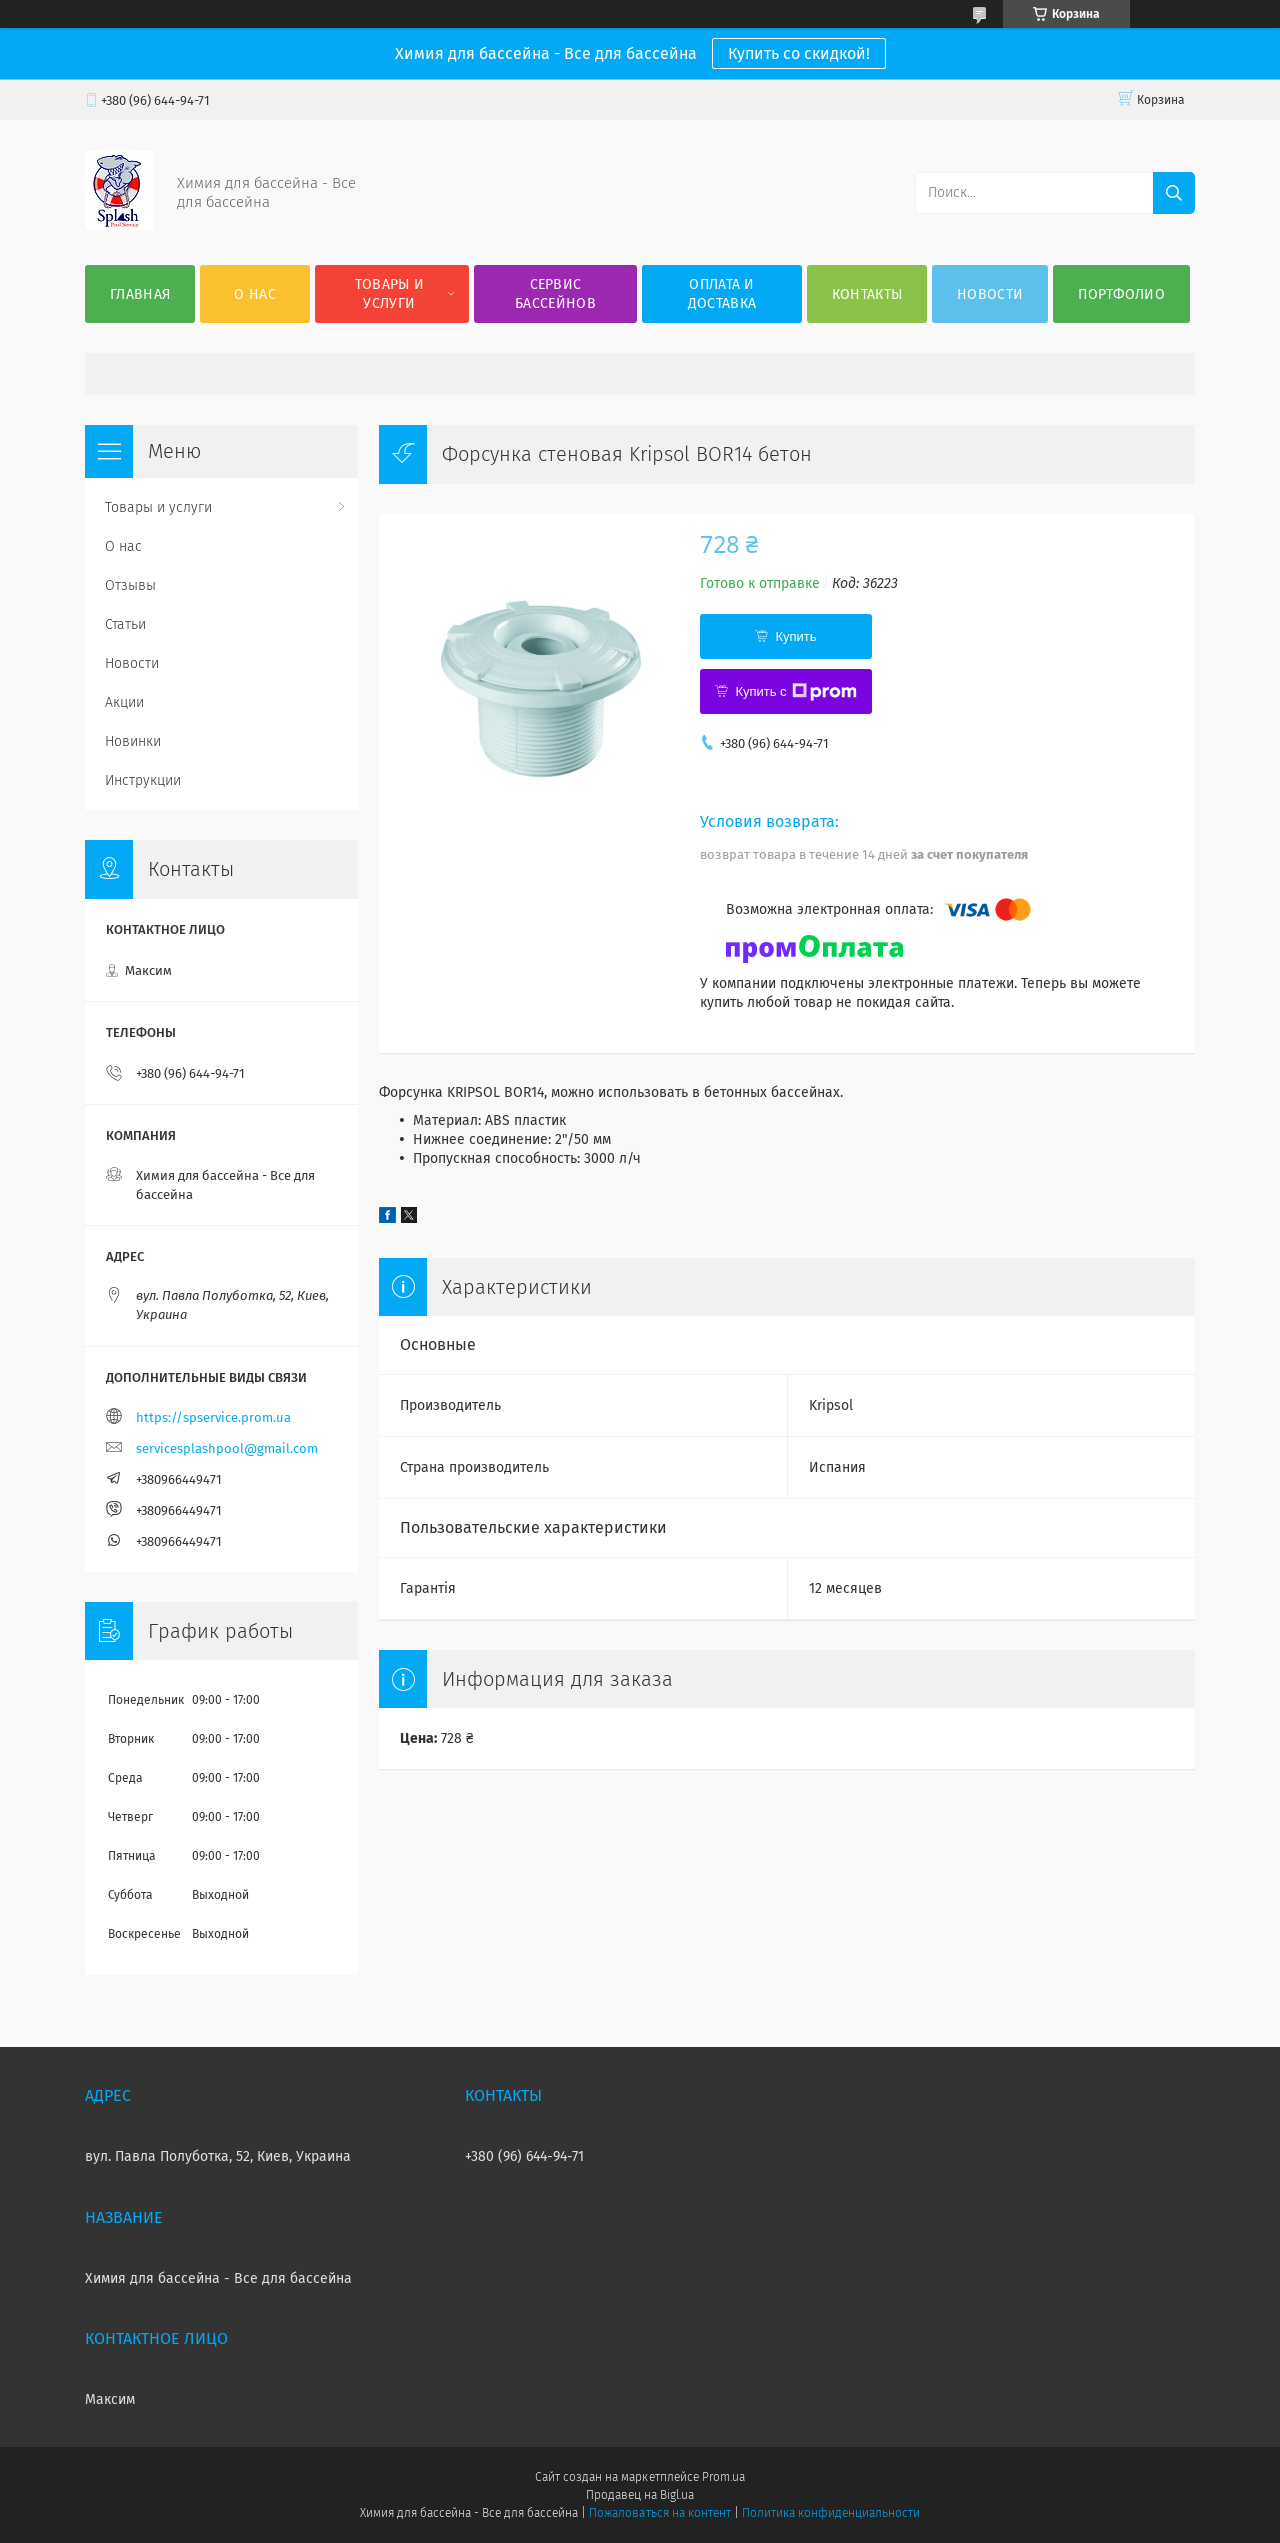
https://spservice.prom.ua (213, 1417)
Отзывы (130, 585)
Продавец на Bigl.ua (640, 2495)
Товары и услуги (389, 294)
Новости (990, 294)
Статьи (125, 624)
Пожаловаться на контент (659, 2513)
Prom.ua (723, 2477)
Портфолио (1121, 294)
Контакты (867, 294)
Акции (124, 702)
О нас (255, 294)
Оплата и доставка (722, 294)
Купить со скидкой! (799, 53)
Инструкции (143, 780)
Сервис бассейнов (555, 294)
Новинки (133, 741)
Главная (140, 294)
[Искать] (1174, 193)
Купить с (795, 692)
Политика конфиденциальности (831, 2513)
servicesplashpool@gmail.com (227, 1448)
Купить (795, 636)
